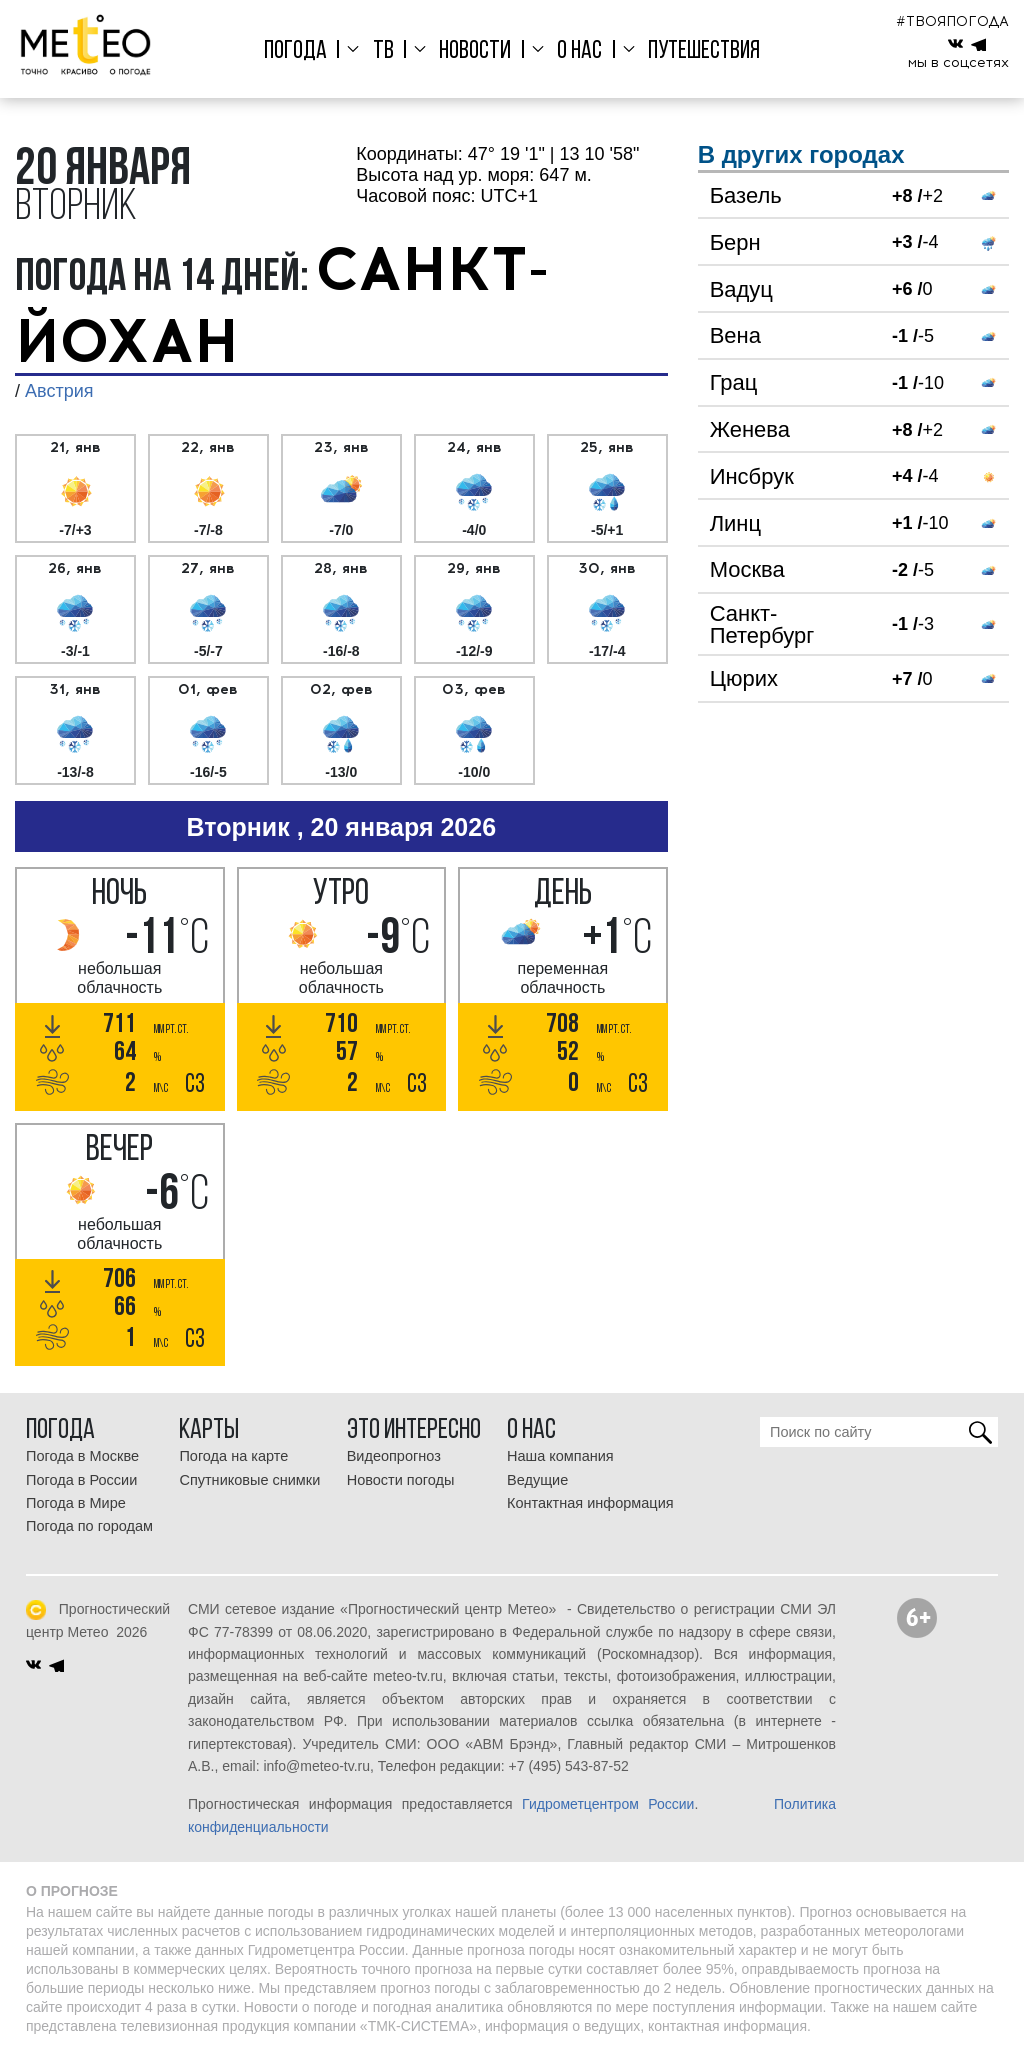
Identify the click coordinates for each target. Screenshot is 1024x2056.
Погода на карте (233, 1456)
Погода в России (81, 1480)
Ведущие (537, 1480)
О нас (576, 51)
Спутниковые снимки (249, 1480)
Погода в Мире (76, 1503)
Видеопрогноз (394, 1456)
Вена (735, 335)
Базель (746, 195)
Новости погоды (401, 1480)
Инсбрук (752, 476)
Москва (747, 569)
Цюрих (744, 678)
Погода (301, 51)
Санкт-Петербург (762, 624)
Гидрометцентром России (608, 1804)
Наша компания (560, 1456)
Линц (735, 523)
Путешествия (698, 51)
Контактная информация (590, 1503)
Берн (735, 242)
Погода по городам (89, 1526)
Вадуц (741, 289)
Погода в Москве (82, 1456)
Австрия (59, 391)
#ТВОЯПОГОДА (952, 21)
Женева (750, 429)
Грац (734, 382)
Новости (475, 51)
